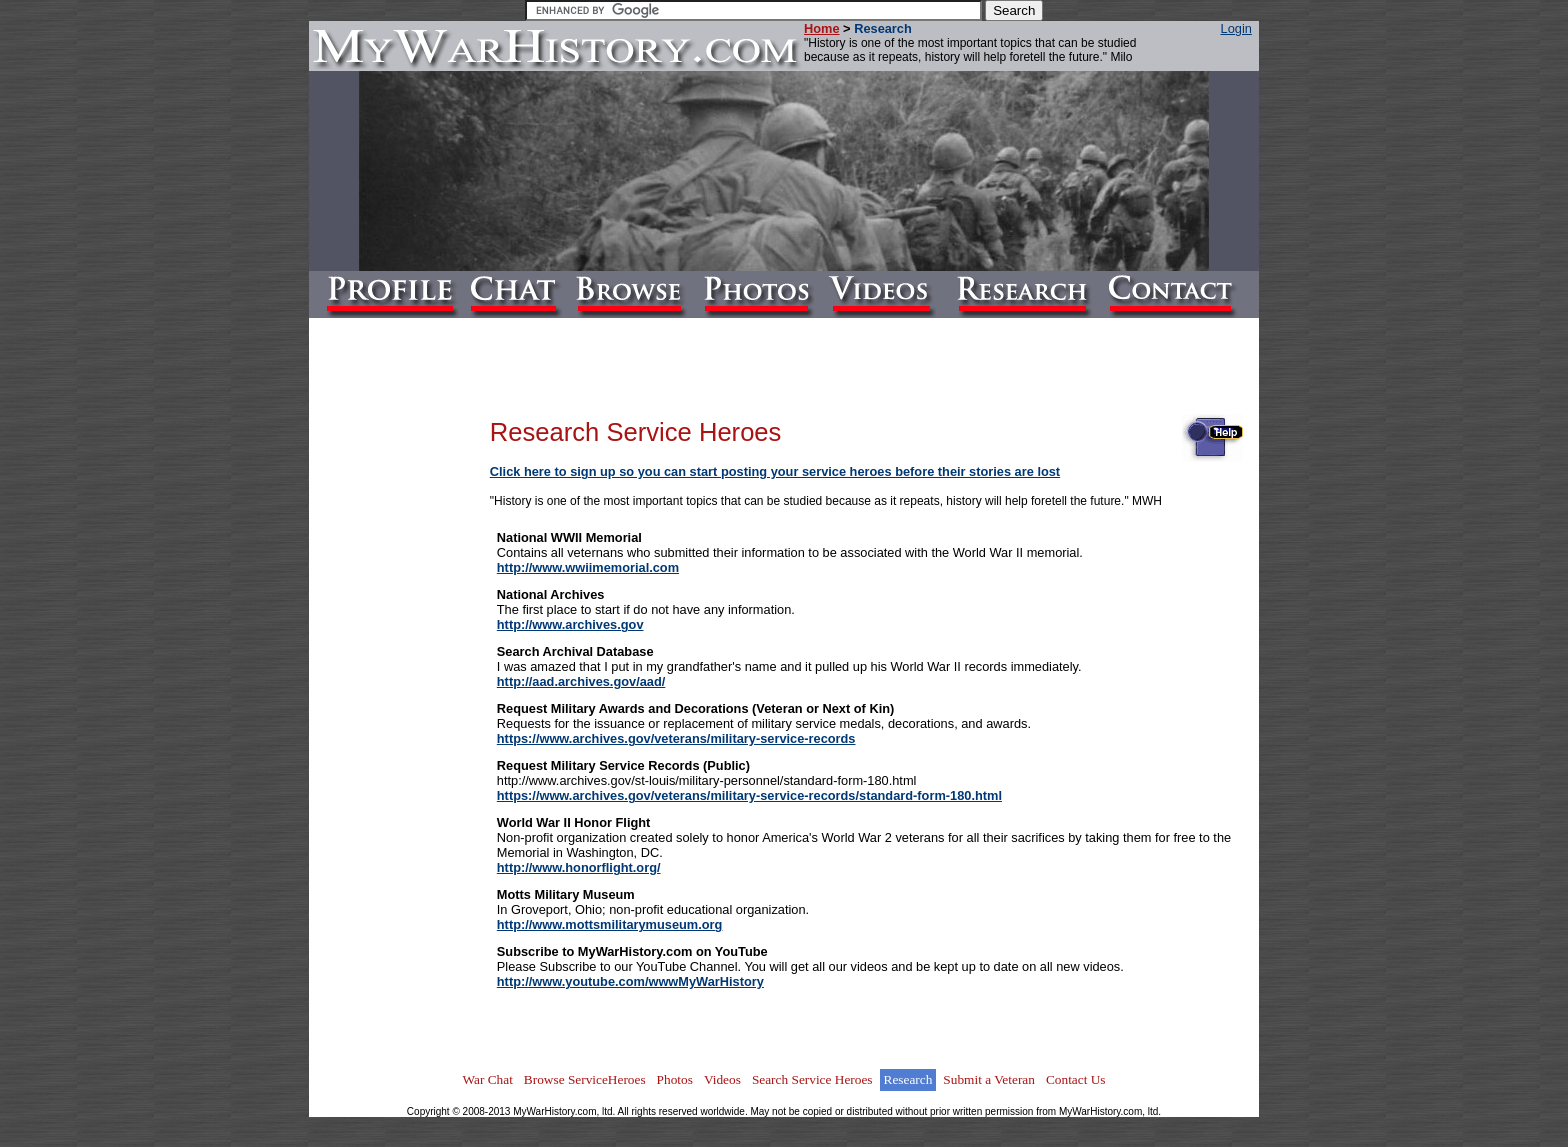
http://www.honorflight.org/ (579, 867)
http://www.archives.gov (570, 624)
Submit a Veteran (989, 1079)
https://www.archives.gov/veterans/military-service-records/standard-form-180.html (749, 795)
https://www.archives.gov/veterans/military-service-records (676, 738)
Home (822, 28)
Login (1236, 28)
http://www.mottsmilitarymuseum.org (610, 924)
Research (908, 1079)
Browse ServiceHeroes (585, 1079)
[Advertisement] (410, 706)
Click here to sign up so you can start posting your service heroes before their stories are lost (775, 471)
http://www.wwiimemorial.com (588, 567)
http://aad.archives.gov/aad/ (581, 681)
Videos (722, 1079)
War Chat (487, 1079)
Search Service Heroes (812, 1079)
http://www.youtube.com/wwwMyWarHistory (630, 981)
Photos (675, 1079)
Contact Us (1076, 1079)
